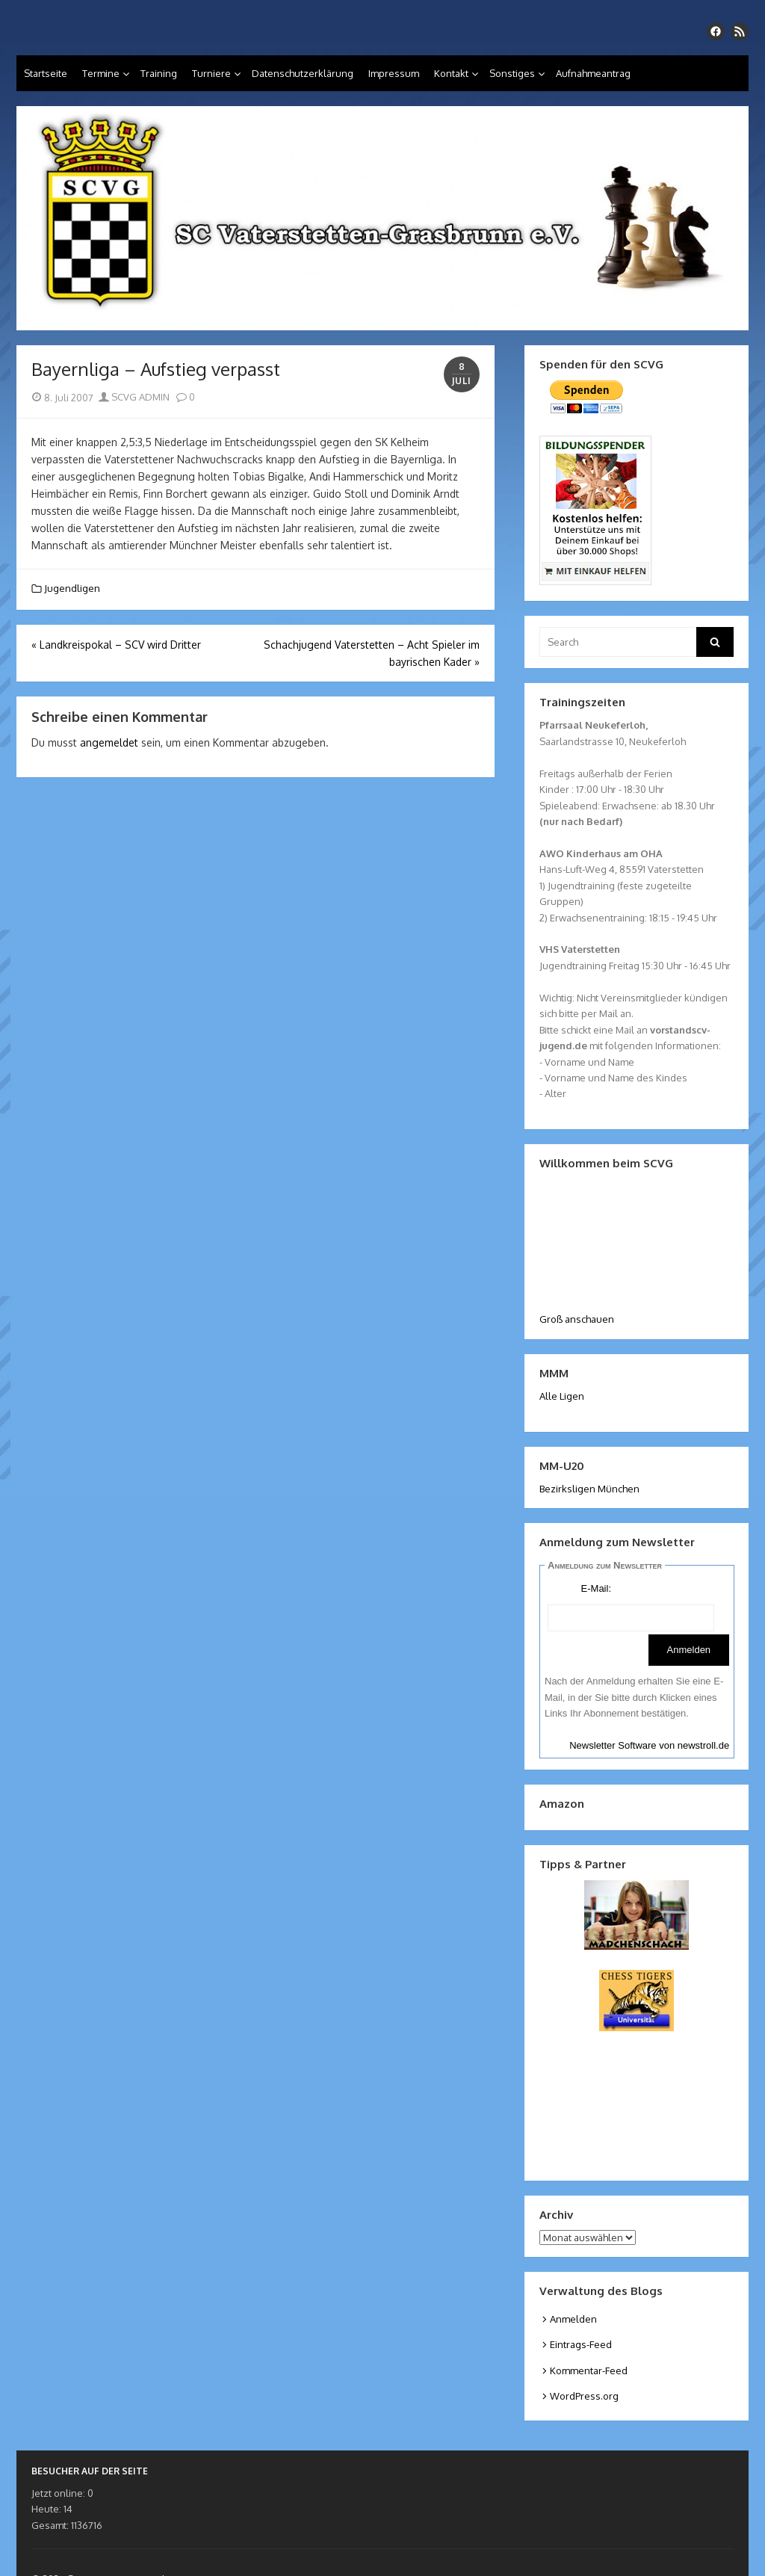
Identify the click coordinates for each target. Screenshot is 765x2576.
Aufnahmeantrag (593, 73)
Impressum (393, 73)
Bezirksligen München (589, 1489)
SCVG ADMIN (134, 397)
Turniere (211, 73)
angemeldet (109, 742)
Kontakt (451, 73)
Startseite (45, 73)
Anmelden (573, 2319)
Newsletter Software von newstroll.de (649, 1745)
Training (158, 73)
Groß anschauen (576, 1319)
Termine (101, 73)
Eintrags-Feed (581, 2344)
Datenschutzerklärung (302, 73)
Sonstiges (512, 73)
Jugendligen (72, 588)
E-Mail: (596, 1588)
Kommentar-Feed (589, 2370)
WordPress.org (584, 2396)
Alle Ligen (561, 1396)
